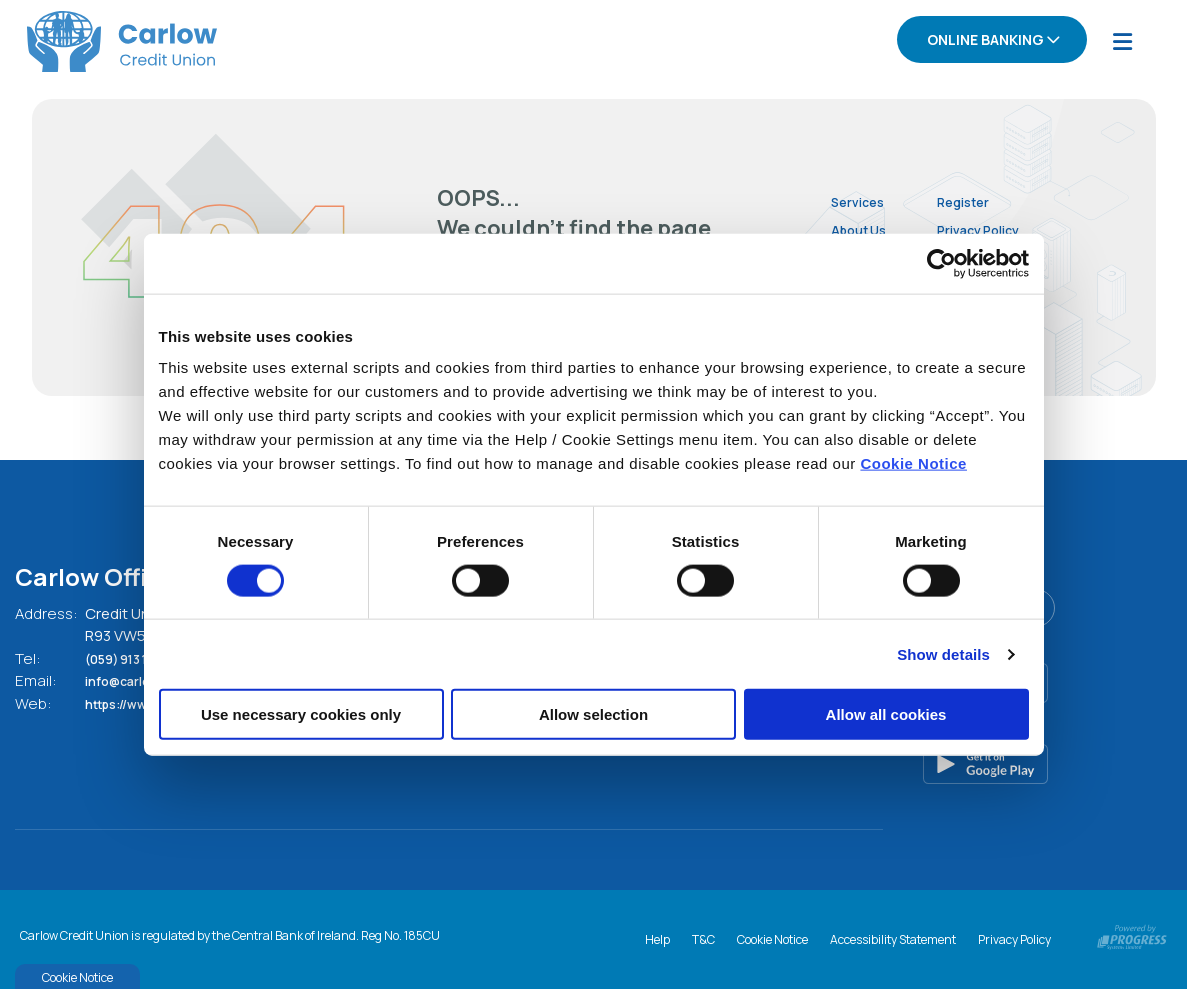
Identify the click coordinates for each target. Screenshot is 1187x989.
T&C (703, 935)
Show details (943, 653)
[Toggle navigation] (1122, 40)
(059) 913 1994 (139, 656)
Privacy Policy (1010, 228)
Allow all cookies (886, 714)
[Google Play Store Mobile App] (1027, 762)
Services (862, 199)
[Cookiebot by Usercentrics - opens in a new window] (941, 263)
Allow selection (593, 714)
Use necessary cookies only (301, 714)
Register (990, 199)
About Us (865, 228)
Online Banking (985, 39)
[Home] (95, 40)
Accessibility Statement (893, 935)
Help (657, 935)
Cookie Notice (913, 463)
